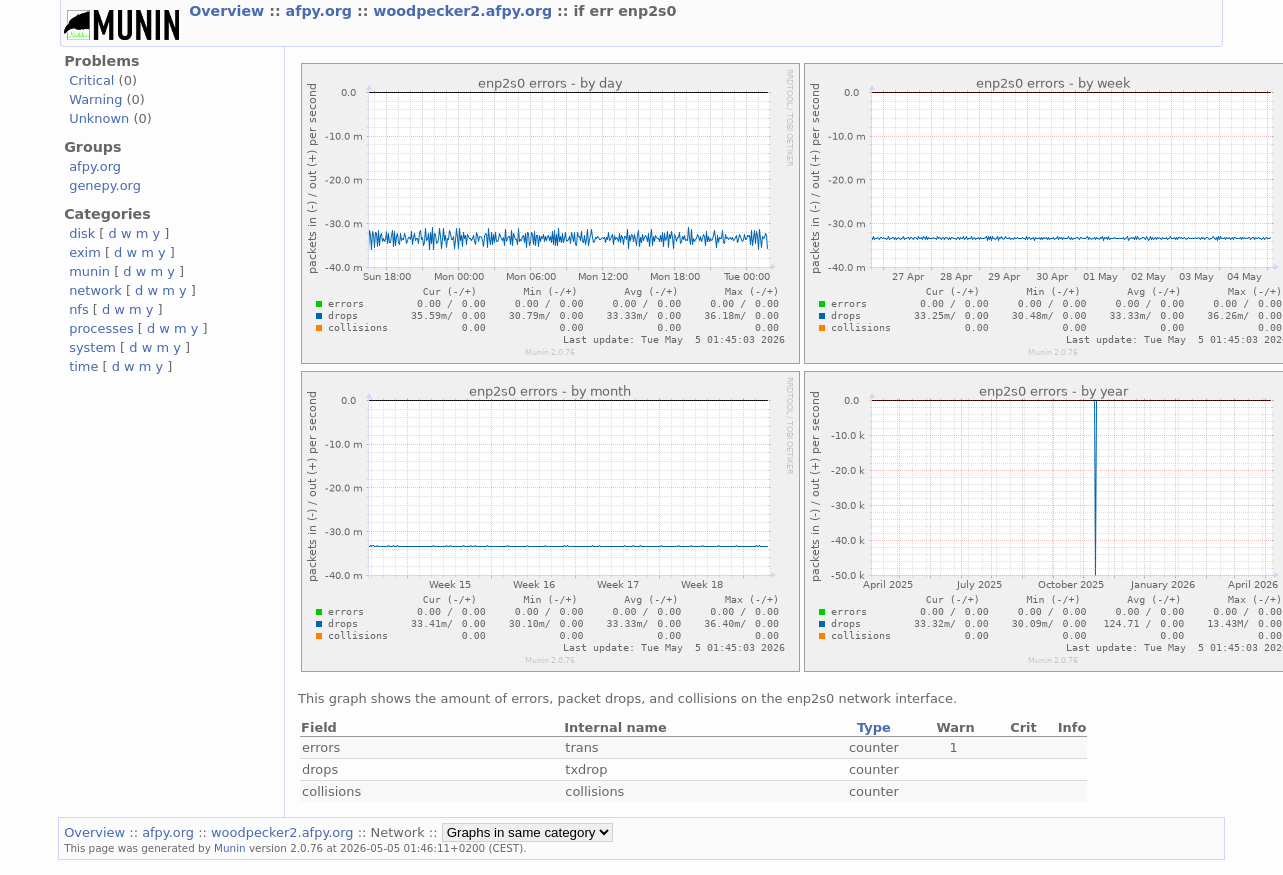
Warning (95, 99)
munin (89, 271)
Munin (230, 848)
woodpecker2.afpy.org (465, 11)
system (92, 347)
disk (82, 233)
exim (85, 252)
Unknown (99, 118)
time (83, 366)
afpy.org (321, 11)
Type (874, 727)
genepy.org (105, 185)
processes (101, 328)
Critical (91, 80)
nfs (79, 309)
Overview (229, 11)
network (95, 290)
